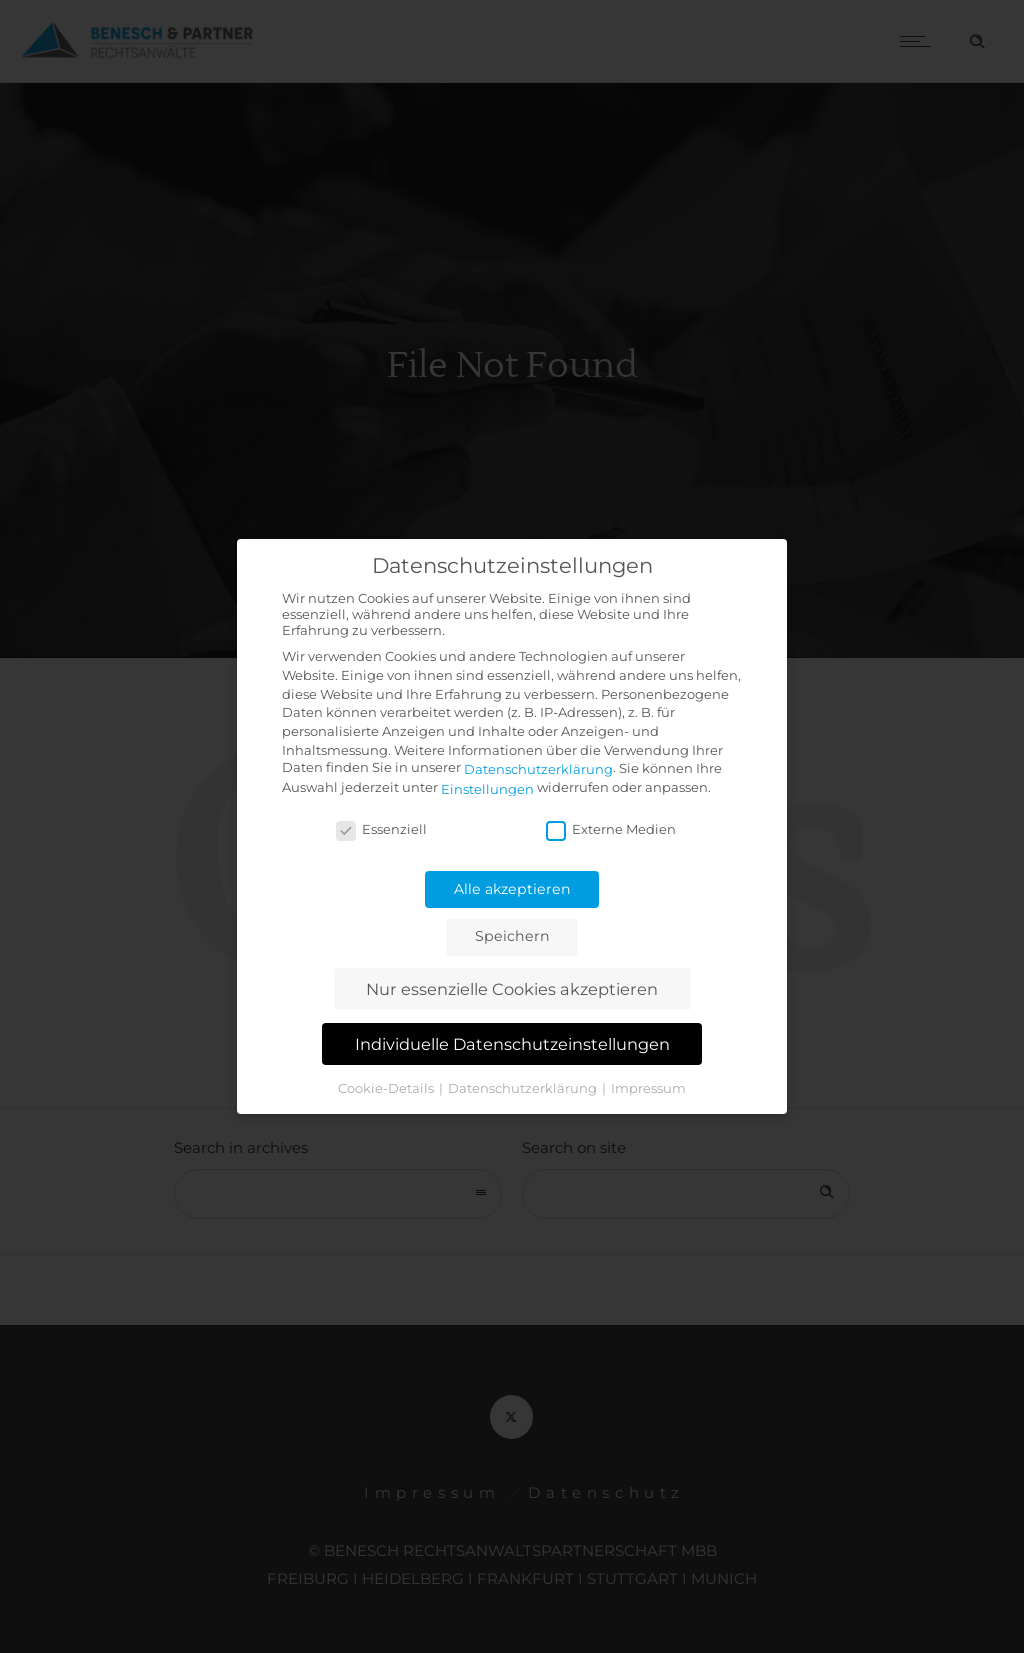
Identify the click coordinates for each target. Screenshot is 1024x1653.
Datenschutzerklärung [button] (524, 1088)
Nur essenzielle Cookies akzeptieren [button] (512, 989)
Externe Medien (611, 829)
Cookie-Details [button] (387, 1088)
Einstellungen (487, 788)
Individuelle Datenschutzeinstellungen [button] (512, 1044)
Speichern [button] (512, 936)
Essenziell (381, 829)
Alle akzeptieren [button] (512, 889)
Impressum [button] (648, 1088)
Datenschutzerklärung (538, 769)
